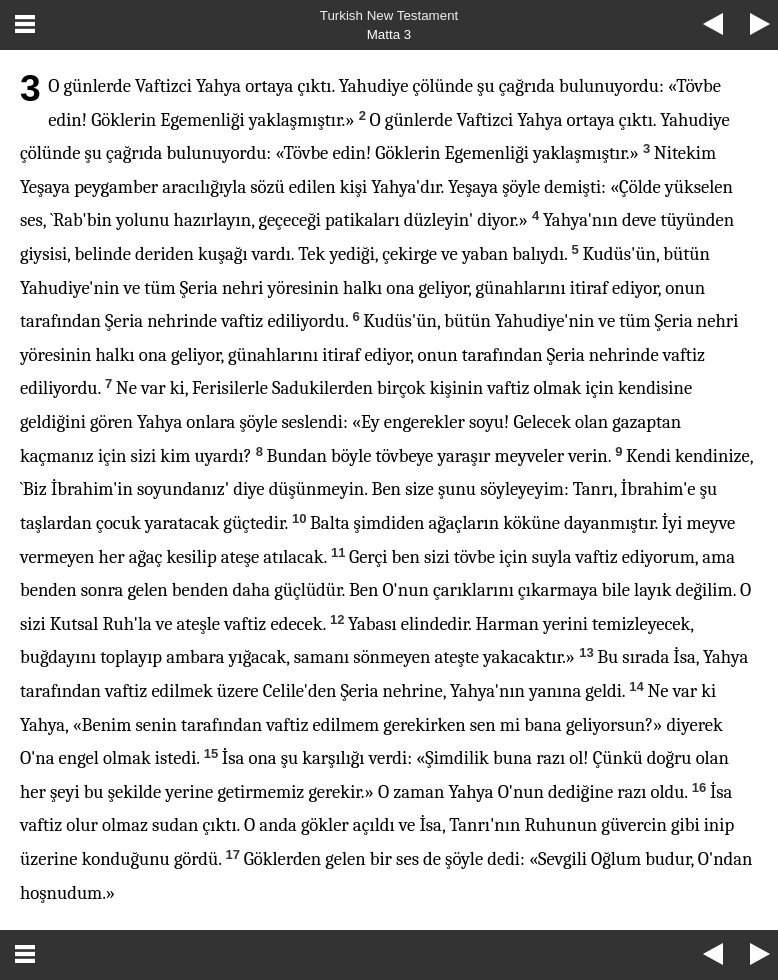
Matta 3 (389, 34)
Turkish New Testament (389, 15)
